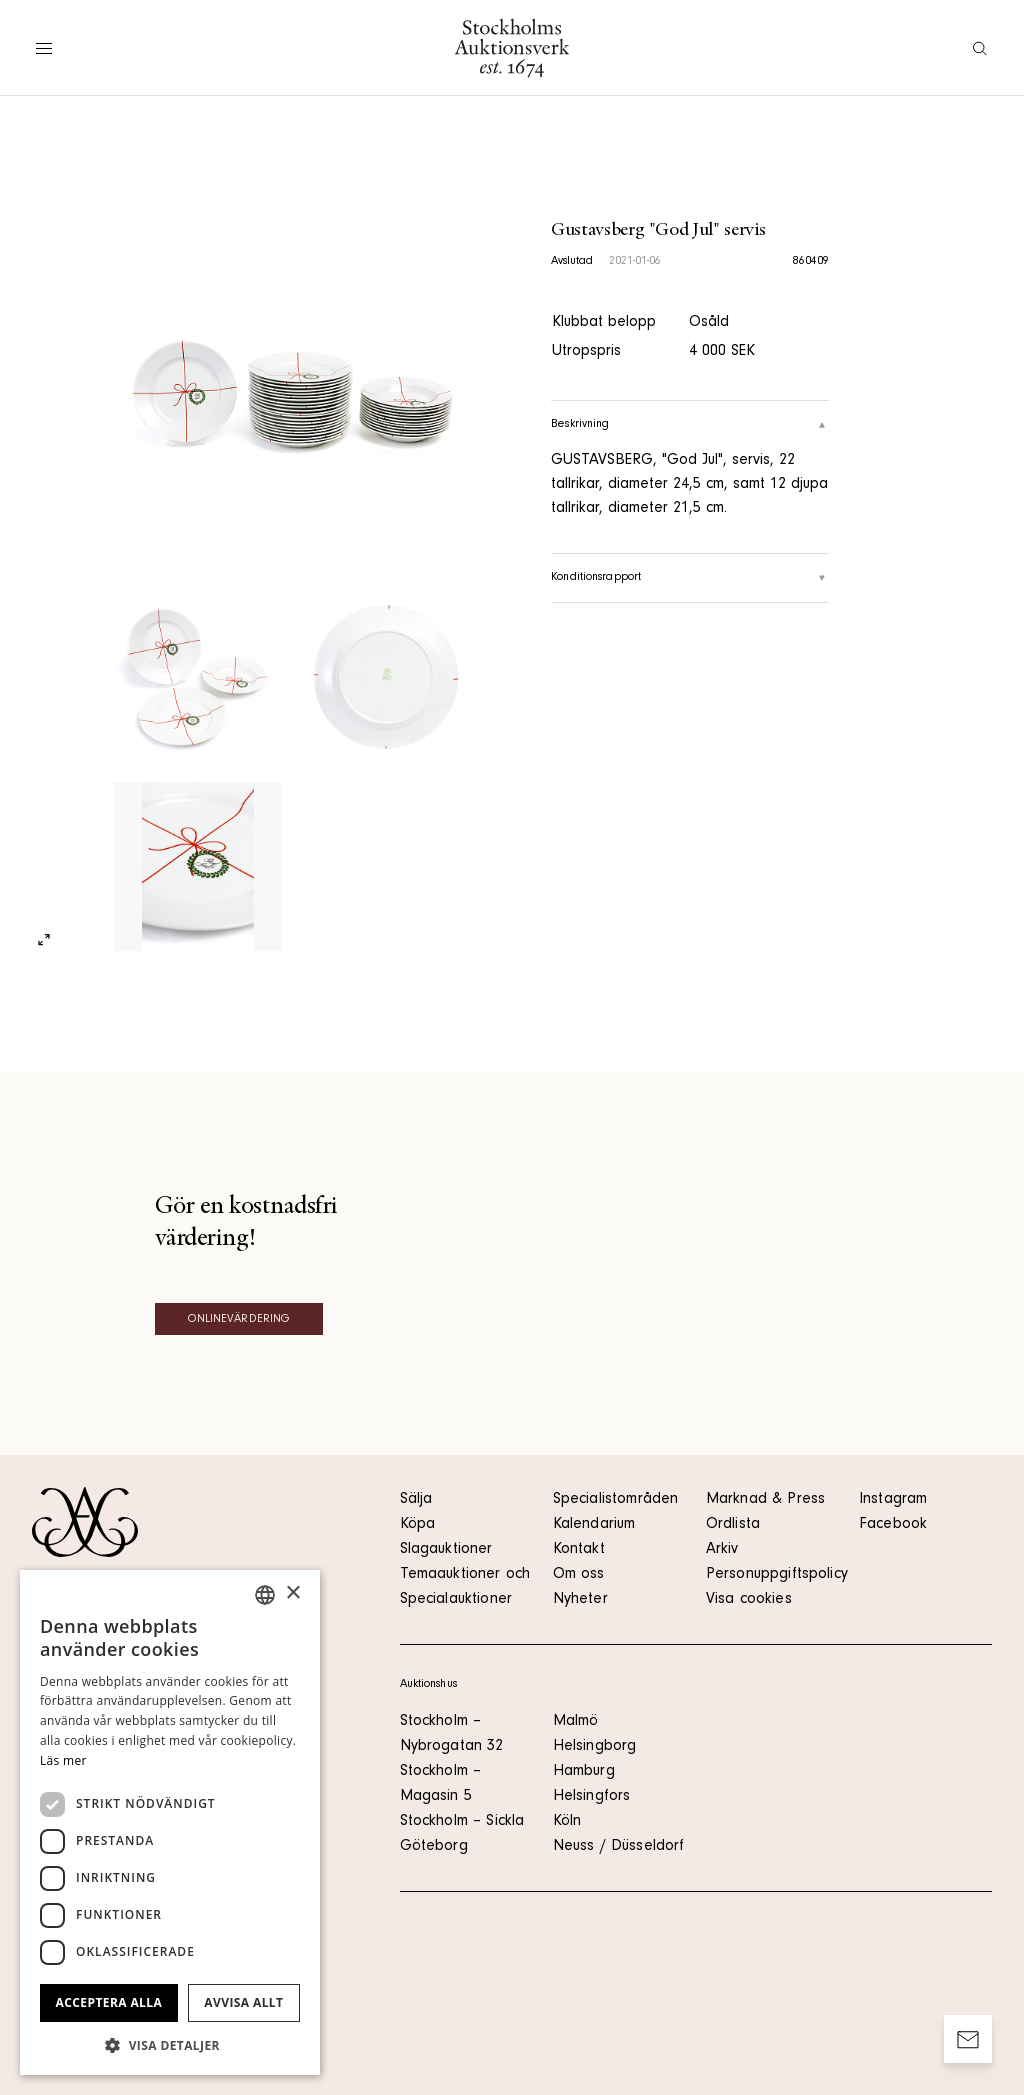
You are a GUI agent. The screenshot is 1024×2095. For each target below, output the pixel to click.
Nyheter (580, 1600)
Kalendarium (594, 1525)
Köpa (418, 1525)
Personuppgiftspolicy (777, 1575)
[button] (170, 2045)
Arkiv (722, 1550)
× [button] (292, 1593)
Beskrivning (690, 425)
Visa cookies (749, 1600)
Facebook (893, 1525)
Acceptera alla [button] (109, 2002)
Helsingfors (592, 1797)
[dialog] (170, 1822)
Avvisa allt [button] (243, 2002)
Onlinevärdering (239, 1320)
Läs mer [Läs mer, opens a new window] (63, 1760)
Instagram (893, 1500)
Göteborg (434, 1847)
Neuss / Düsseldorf (619, 1847)
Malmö (576, 1722)
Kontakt (579, 1550)
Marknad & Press (765, 1500)
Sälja (416, 1500)
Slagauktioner (446, 1550)
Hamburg (584, 1772)
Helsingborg (595, 1747)
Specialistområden (616, 1500)
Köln (567, 1822)
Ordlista (733, 1525)
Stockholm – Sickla (462, 1822)
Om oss (579, 1575)
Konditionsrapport (690, 578)
